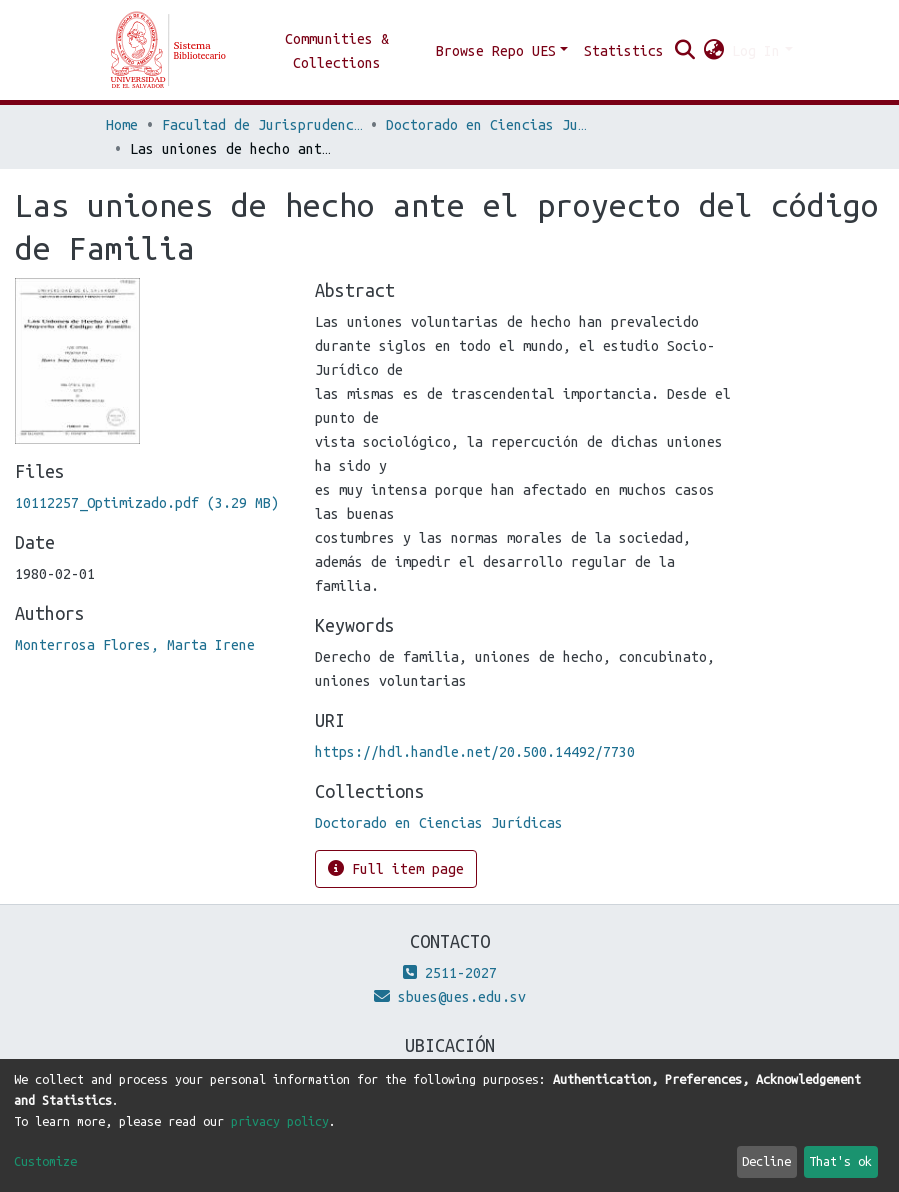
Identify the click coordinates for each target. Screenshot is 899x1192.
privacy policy (280, 1121)
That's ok (840, 1161)
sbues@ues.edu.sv (450, 997)
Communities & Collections (337, 51)
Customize (45, 1161)
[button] (713, 51)
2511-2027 (450, 973)
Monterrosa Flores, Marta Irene (135, 645)
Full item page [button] (396, 868)
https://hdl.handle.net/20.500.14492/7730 (475, 752)
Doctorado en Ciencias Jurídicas (486, 125)
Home (122, 125)
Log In (756, 51)
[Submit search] (684, 51)
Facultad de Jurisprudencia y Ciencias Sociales (262, 125)
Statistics (624, 51)
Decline (766, 1161)
